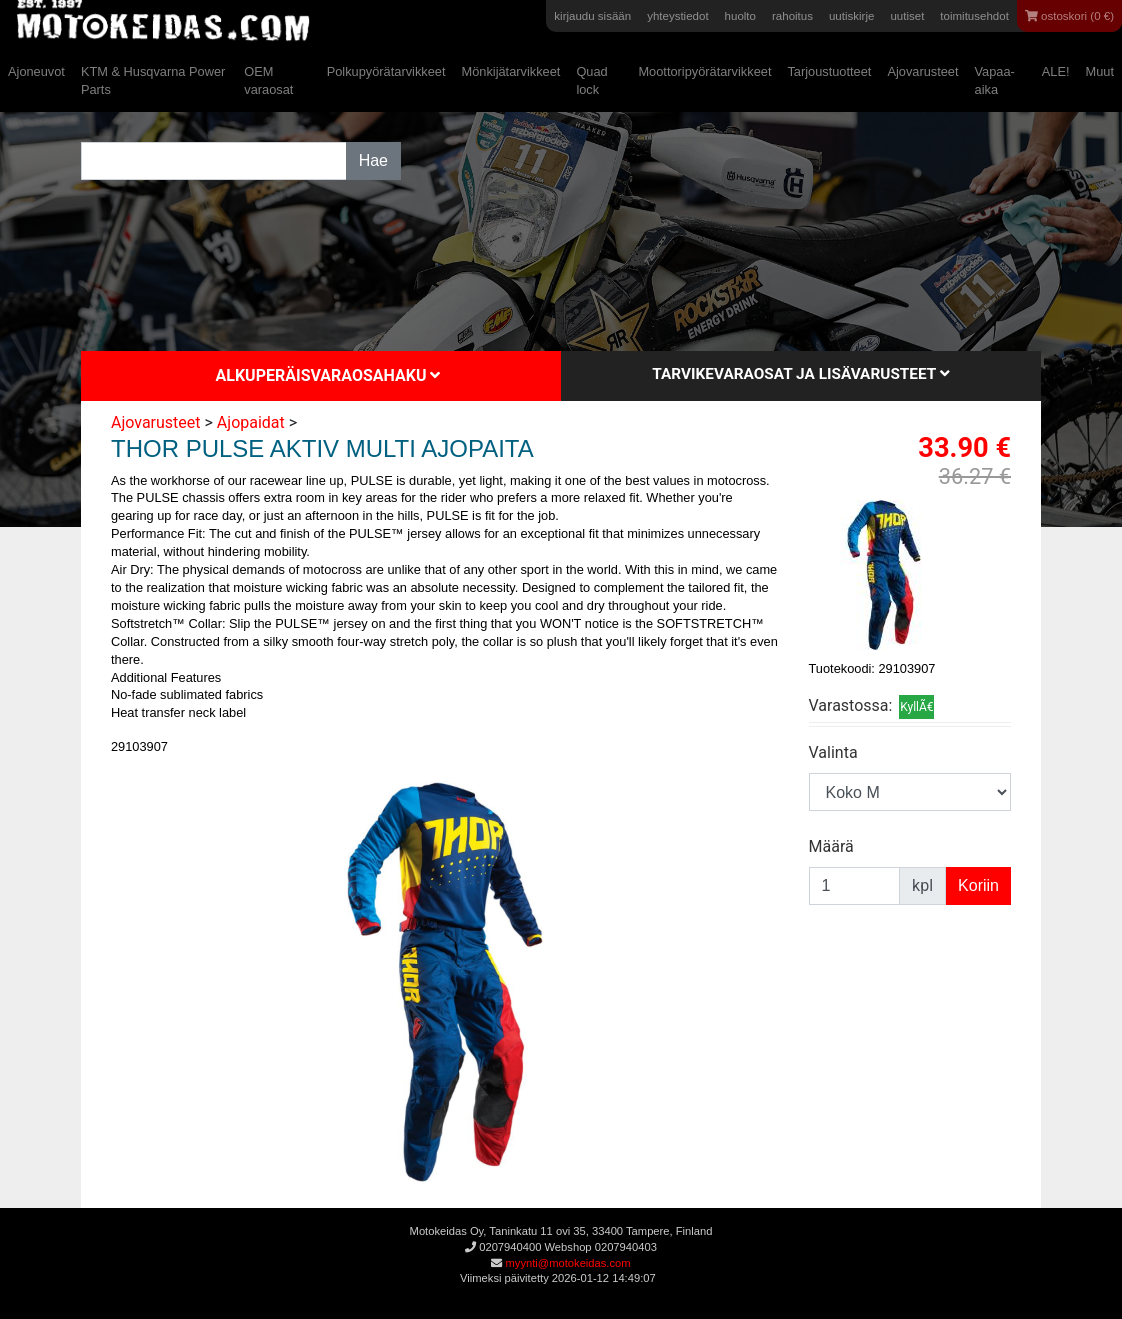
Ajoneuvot (36, 71)
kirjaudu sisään (592, 16)
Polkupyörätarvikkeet (386, 71)
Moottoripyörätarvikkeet (704, 71)
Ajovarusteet (922, 71)
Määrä (831, 846)
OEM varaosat (268, 80)
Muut (1100, 71)
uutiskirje (851, 16)
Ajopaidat (251, 422)
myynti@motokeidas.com (567, 1263)
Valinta (833, 752)
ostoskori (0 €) (1069, 16)
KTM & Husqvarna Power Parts (153, 80)
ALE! (1056, 71)
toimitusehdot (974, 16)
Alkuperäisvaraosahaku (328, 375)
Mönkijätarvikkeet (511, 71)
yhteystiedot (677, 16)
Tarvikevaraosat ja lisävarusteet (800, 374)
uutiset (907, 16)
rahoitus (792, 16)
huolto (740, 16)
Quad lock (591, 80)
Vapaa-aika (995, 80)
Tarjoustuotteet (829, 71)
